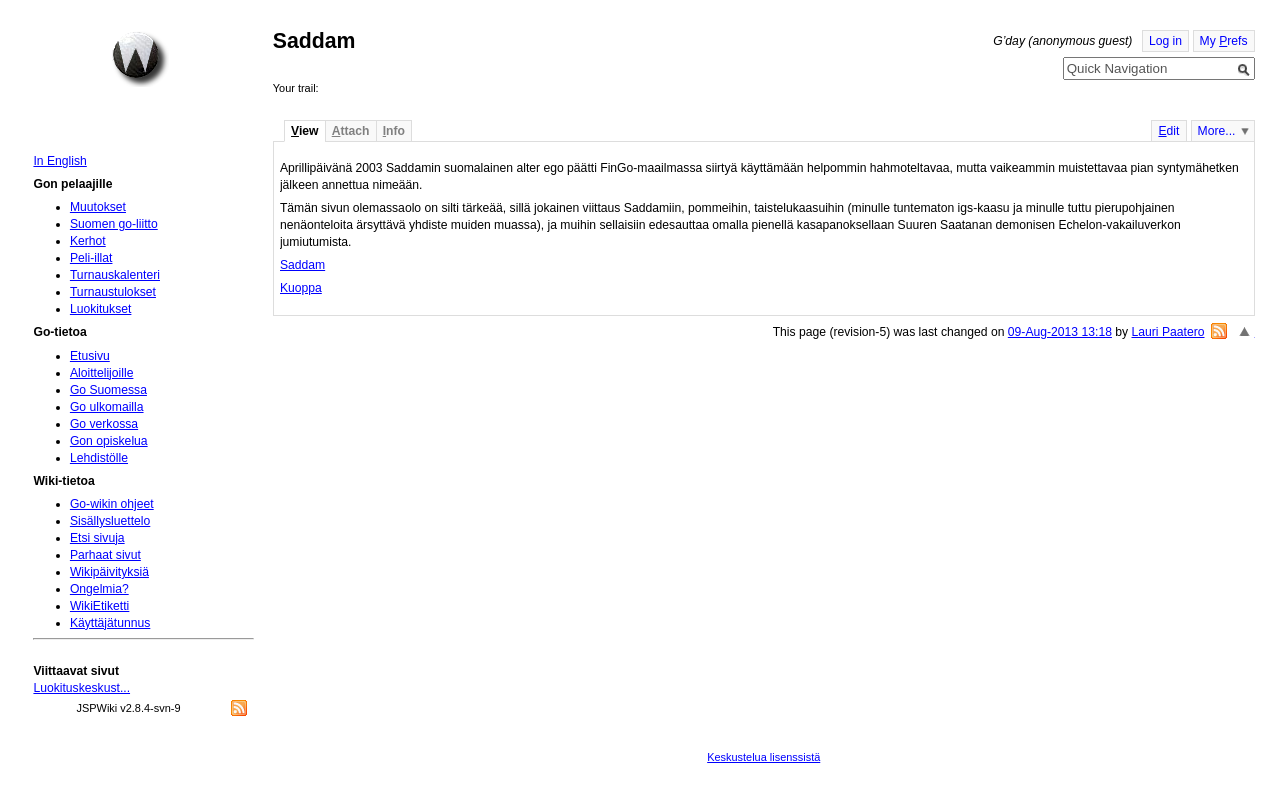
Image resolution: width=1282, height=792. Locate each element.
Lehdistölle (99, 458)
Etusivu (90, 356)
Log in (1165, 41)
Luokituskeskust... (81, 688)
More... (1217, 131)
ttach (351, 131)
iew (304, 131)
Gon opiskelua (109, 441)
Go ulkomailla (107, 407)
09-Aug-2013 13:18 (1060, 332)
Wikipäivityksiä (109, 572)
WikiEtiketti (99, 606)
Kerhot (88, 241)
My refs (1224, 41)
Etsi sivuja (97, 538)
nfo (394, 131)
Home (140, 59)
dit (1168, 131)
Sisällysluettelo (110, 521)
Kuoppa (301, 288)
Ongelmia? (99, 589)
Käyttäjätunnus (110, 623)
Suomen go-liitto (114, 224)
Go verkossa (104, 424)
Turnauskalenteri (115, 275)
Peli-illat (91, 258)
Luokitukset (101, 309)
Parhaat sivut (105, 555)
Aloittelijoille (102, 373)
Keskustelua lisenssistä (763, 757)
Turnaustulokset (113, 292)
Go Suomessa (108, 390)
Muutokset (98, 207)
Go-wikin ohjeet (112, 504)
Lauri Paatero (1168, 332)
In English (59, 161)
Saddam (302, 265)
